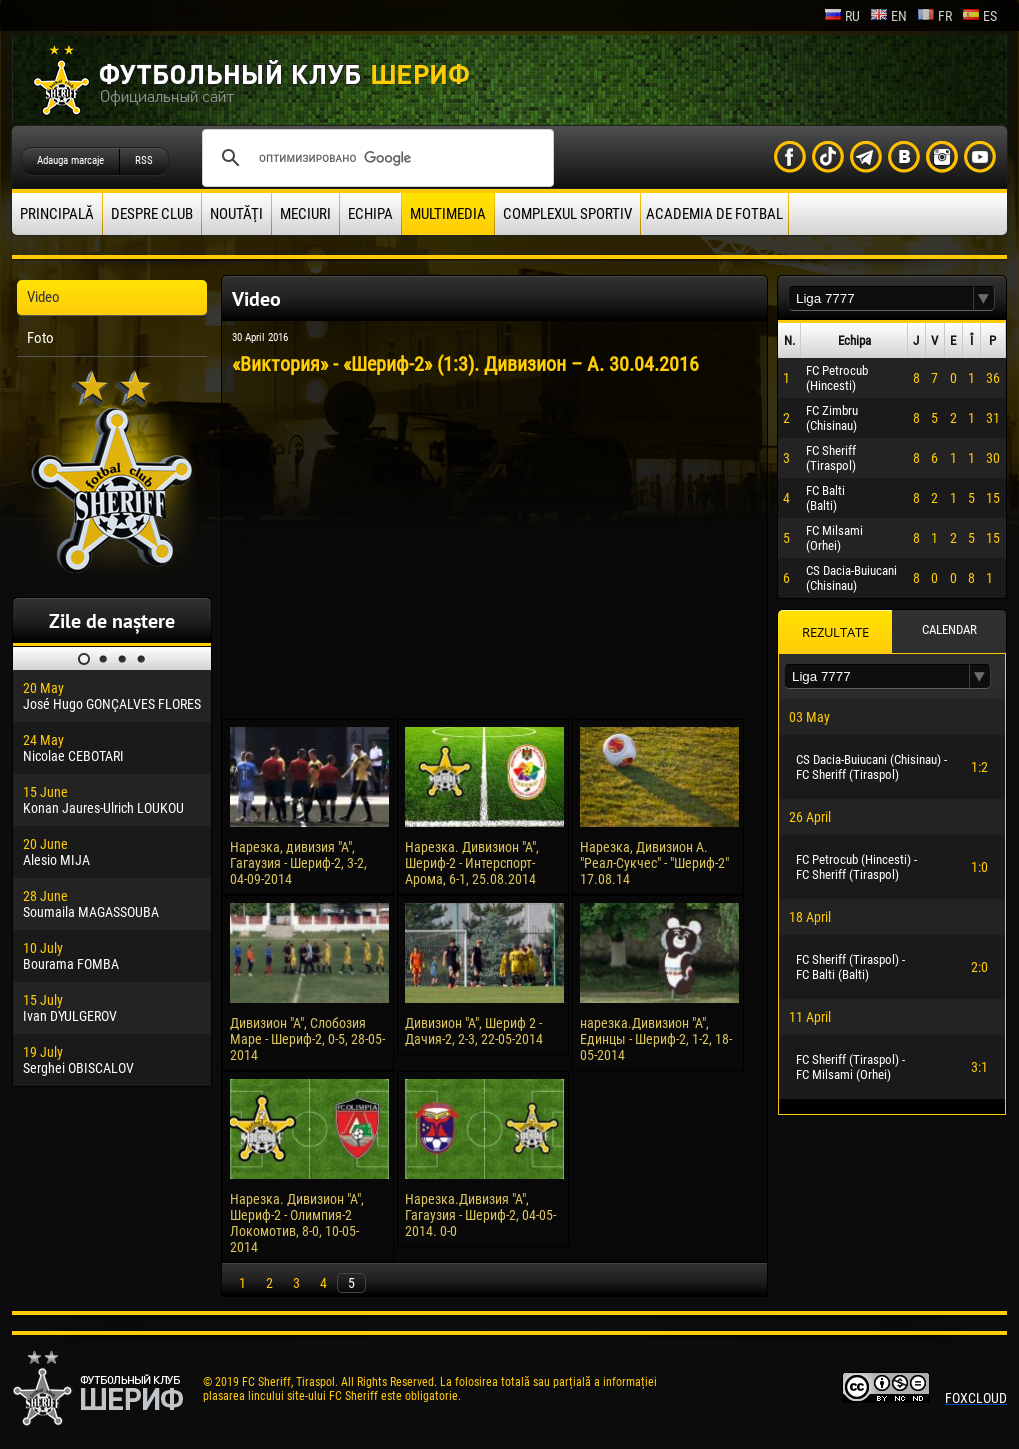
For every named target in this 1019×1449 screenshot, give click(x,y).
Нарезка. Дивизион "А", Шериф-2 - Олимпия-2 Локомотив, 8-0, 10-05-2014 (297, 1223)
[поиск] (375, 158)
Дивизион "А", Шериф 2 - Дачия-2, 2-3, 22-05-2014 (474, 1031)
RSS (144, 160)
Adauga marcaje (70, 160)
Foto (40, 338)
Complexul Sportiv (567, 214)
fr (934, 16)
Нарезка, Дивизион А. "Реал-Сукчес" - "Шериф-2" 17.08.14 (654, 863)
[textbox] (881, 298)
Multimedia (448, 214)
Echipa (370, 214)
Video (43, 297)
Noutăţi (236, 214)
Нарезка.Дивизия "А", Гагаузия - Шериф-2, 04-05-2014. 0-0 (480, 1215)
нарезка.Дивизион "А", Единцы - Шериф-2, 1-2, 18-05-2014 (656, 1039)
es (979, 16)
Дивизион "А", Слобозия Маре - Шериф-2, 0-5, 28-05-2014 (307, 1039)
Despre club (152, 214)
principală (57, 214)
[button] (984, 298)
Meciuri (305, 214)
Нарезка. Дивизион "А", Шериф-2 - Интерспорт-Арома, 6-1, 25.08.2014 (472, 863)
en (888, 16)
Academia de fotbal (714, 214)
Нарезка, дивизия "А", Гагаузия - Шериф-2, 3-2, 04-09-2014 (298, 863)
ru (842, 16)
